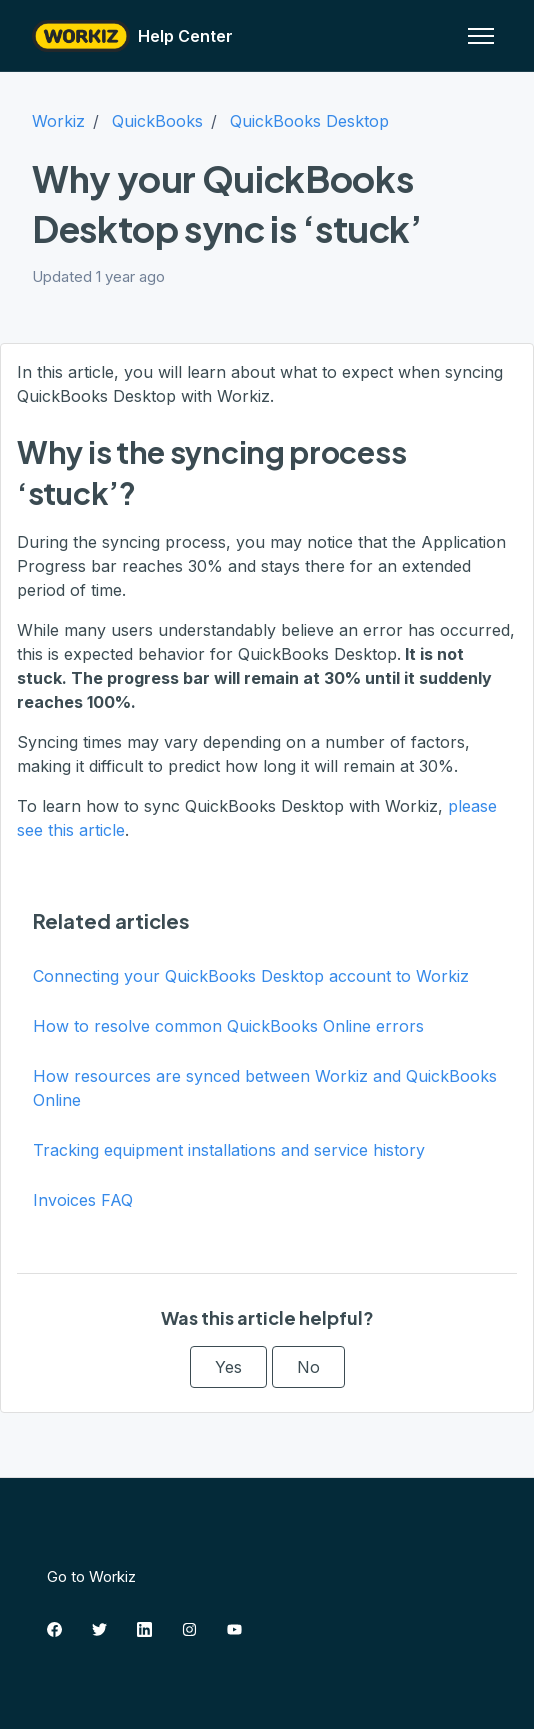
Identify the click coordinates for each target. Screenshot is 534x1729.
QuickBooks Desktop (309, 121)
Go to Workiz (91, 1576)
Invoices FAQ (83, 1200)
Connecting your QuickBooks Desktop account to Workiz (251, 976)
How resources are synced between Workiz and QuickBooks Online (265, 1088)
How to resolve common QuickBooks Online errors (228, 1026)
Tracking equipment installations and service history (229, 1150)
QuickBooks (157, 121)
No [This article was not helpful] (308, 1367)
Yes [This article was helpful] (228, 1367)
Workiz (58, 121)
